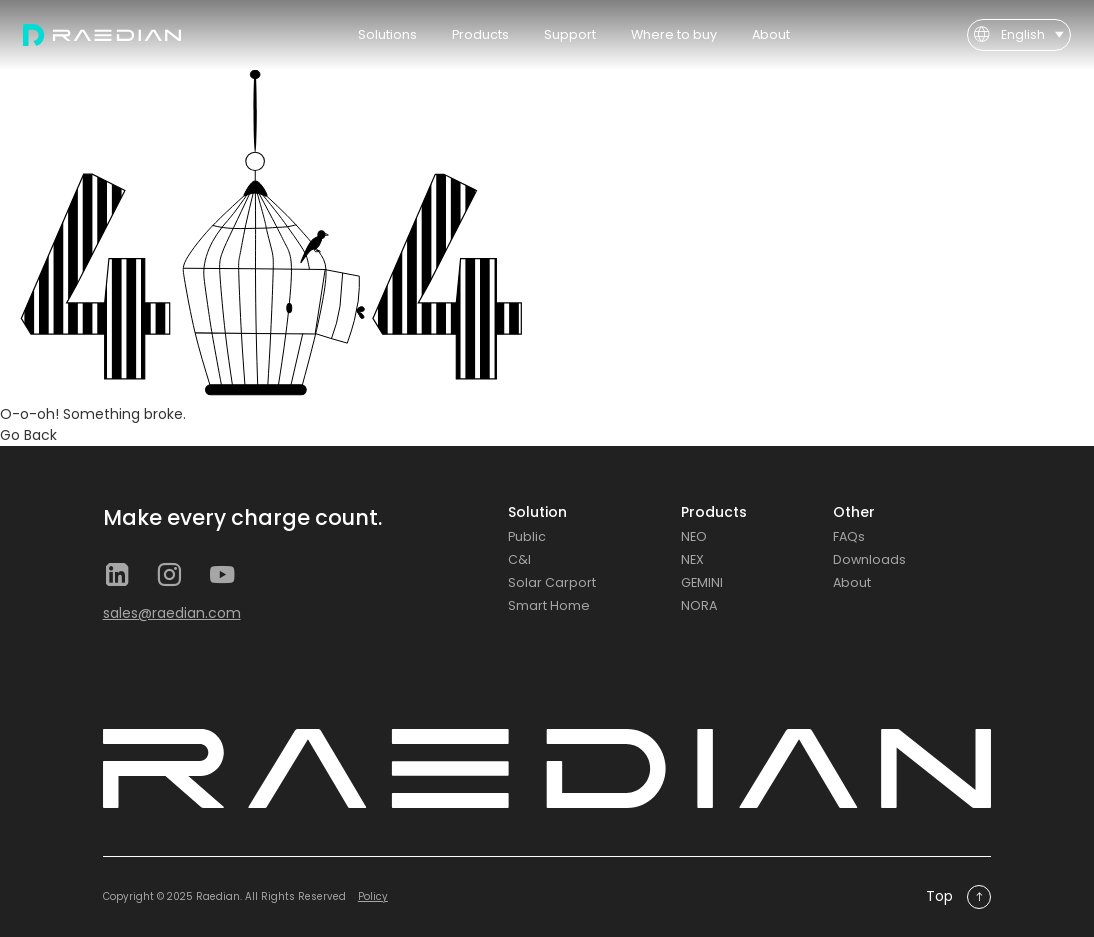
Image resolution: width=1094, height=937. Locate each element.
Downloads (869, 559)
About (852, 582)
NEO (694, 536)
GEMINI (702, 582)
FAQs (849, 536)
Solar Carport (552, 582)
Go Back (28, 435)
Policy (373, 896)
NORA (699, 605)
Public (527, 536)
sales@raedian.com (172, 613)
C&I (519, 559)
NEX (692, 559)
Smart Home (549, 605)
